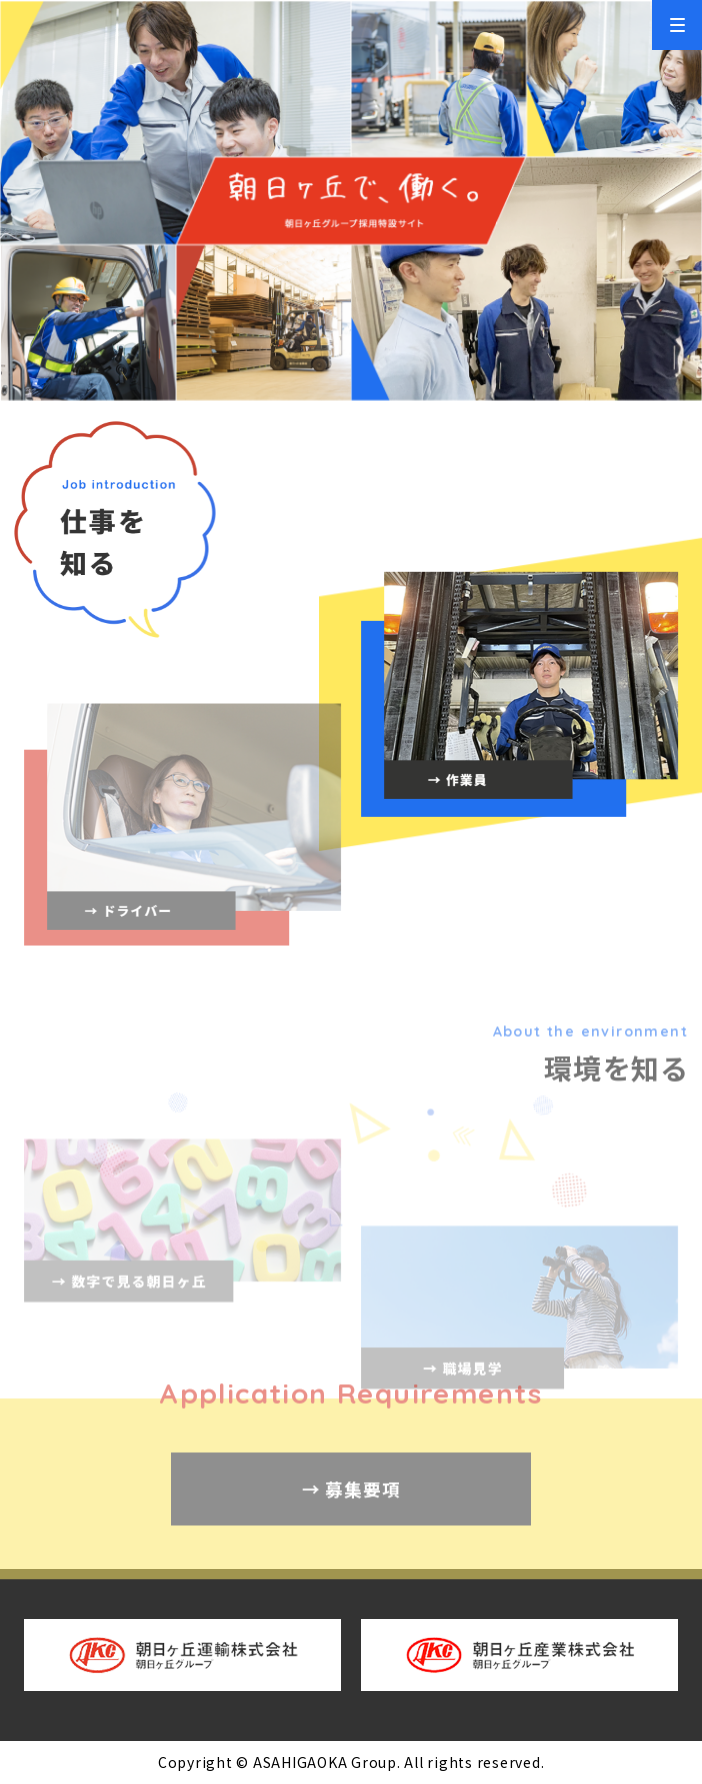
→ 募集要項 (351, 1521)
